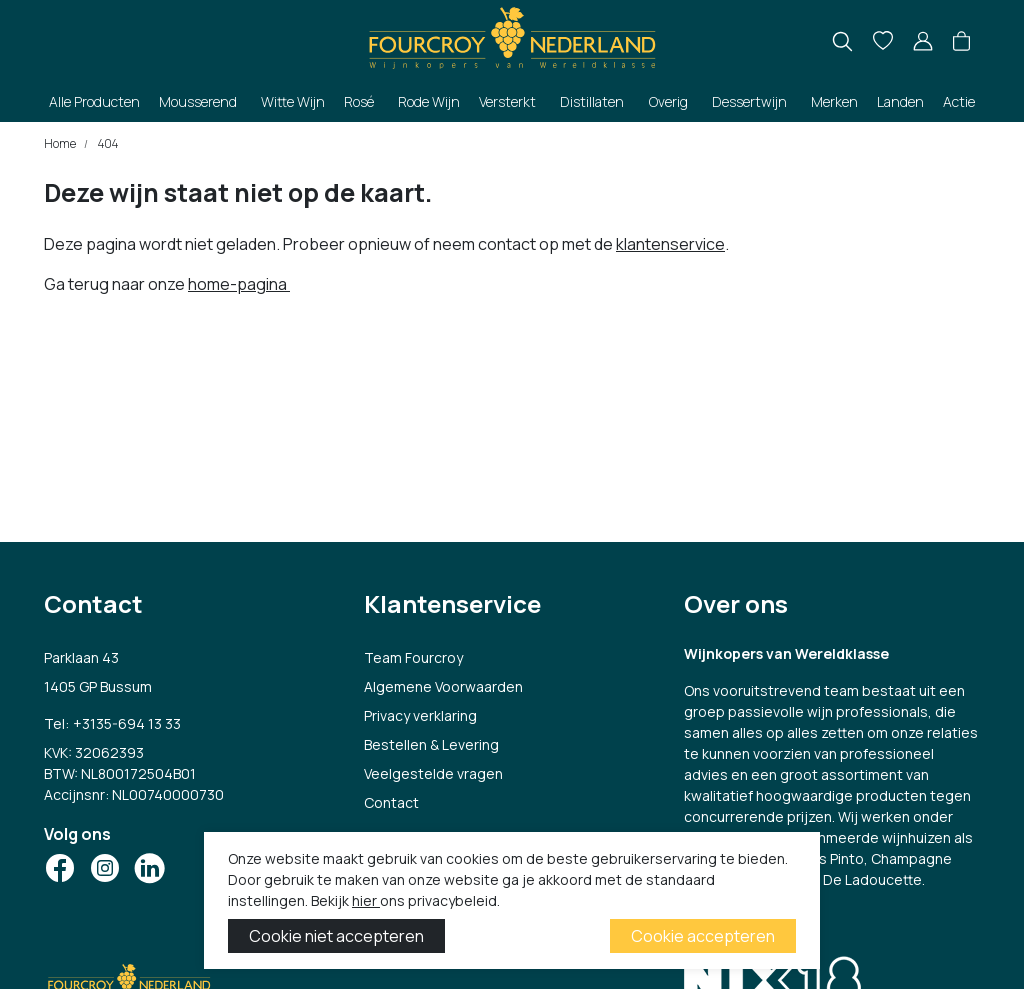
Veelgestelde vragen (433, 773)
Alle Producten (94, 101)
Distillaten (592, 101)
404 (107, 143)
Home (60, 143)
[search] (842, 41)
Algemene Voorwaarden (443, 686)
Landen (900, 101)
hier (366, 900)
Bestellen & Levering (431, 744)
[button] (961, 42)
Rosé (359, 101)
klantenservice (670, 244)
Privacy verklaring (420, 715)
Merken (834, 101)
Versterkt (507, 101)
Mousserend (198, 101)
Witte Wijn (293, 101)
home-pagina (239, 284)
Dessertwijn (749, 101)
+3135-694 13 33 (127, 723)
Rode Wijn (429, 101)
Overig (668, 101)
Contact (391, 802)
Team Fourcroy (413, 657)
